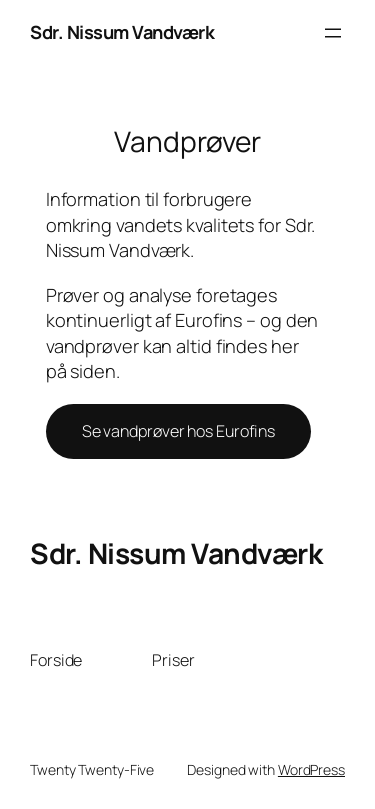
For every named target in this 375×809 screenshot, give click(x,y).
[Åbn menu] (333, 33)
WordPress (311, 769)
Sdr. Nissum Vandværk (122, 32)
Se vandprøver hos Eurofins (178, 431)
